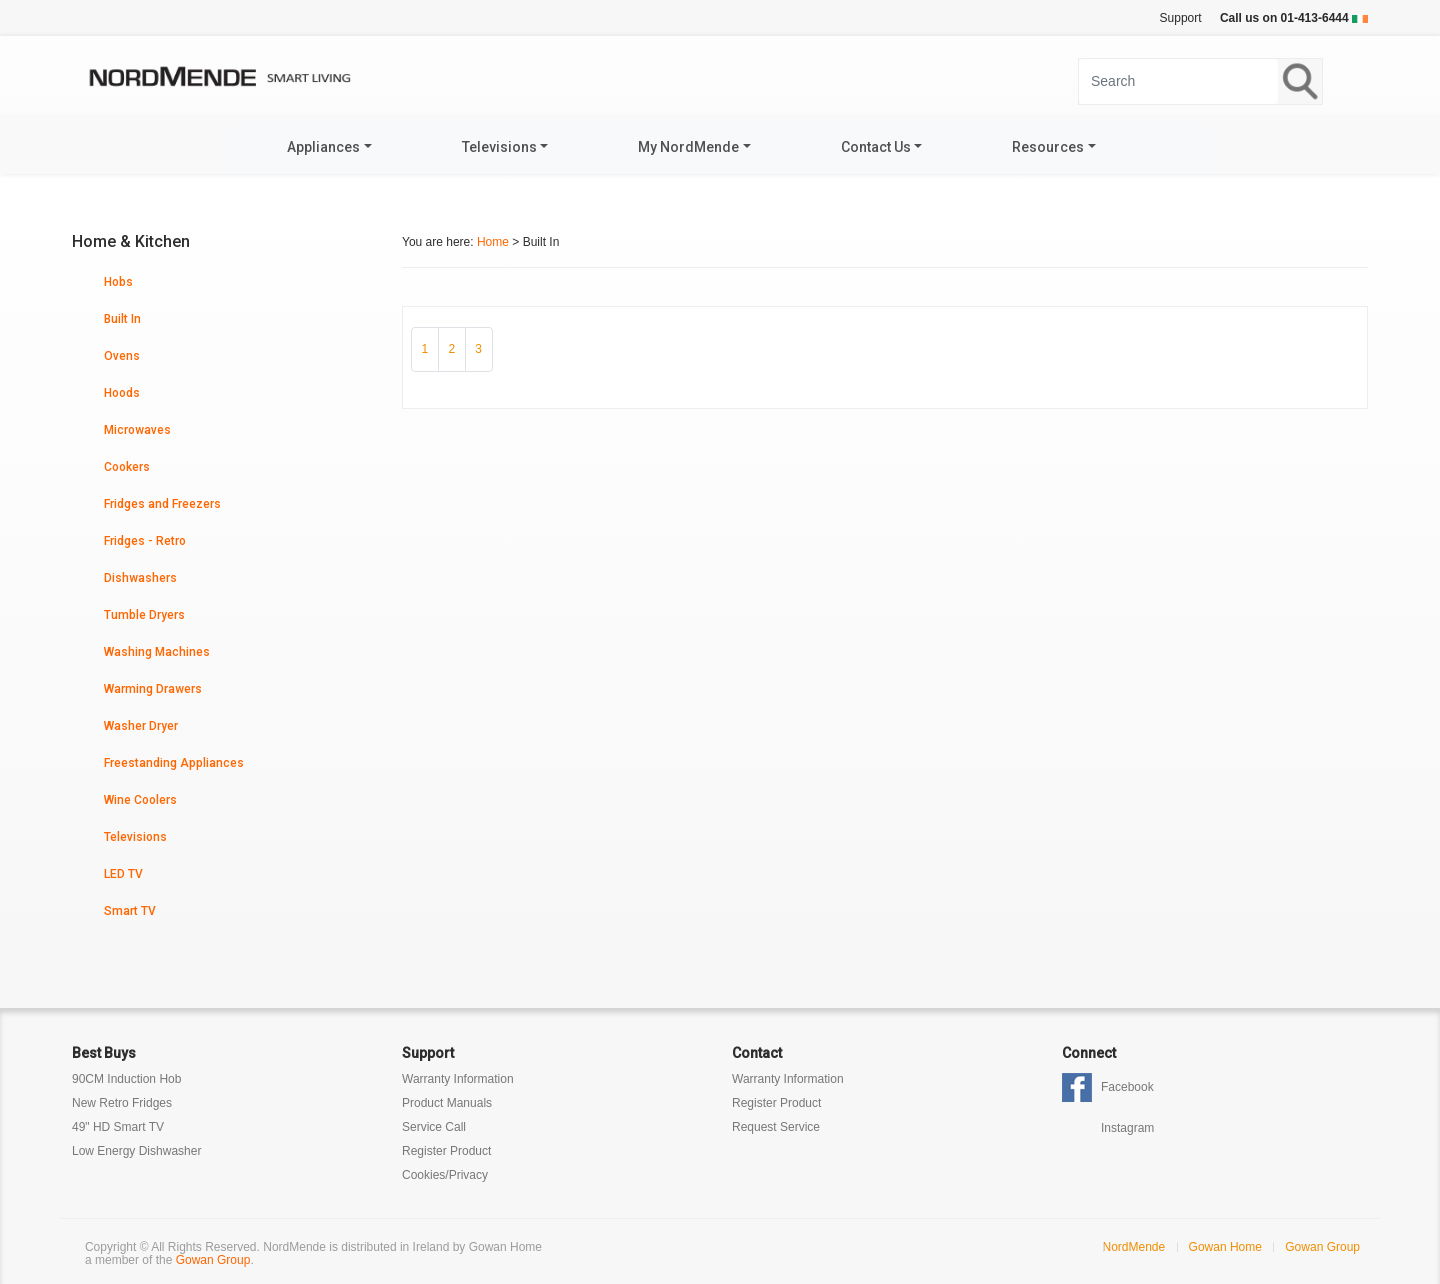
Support (1181, 18)
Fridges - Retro (145, 541)
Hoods (122, 393)
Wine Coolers (140, 800)
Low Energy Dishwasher (136, 1151)
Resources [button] (1048, 147)
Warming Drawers (153, 689)
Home (493, 242)
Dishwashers (140, 578)
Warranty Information (458, 1079)
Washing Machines (157, 652)
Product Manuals (447, 1103)
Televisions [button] (499, 147)
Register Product (446, 1151)
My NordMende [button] (688, 147)
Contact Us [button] (876, 147)
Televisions (135, 837)
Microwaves (137, 430)
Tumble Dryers (144, 615)
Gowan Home (1225, 1247)
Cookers (127, 467)
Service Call (434, 1127)
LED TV (123, 874)
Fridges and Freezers (162, 504)
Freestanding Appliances (174, 763)
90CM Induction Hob (126, 1079)
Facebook (1127, 1087)
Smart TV (130, 911)
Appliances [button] (323, 147)
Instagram (1127, 1128)
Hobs (118, 282)
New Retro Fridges (122, 1103)
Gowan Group (213, 1260)
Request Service (776, 1127)
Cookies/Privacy (445, 1175)
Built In (122, 319)
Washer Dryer (141, 726)
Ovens (122, 356)
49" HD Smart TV (118, 1127)
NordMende (1134, 1247)
